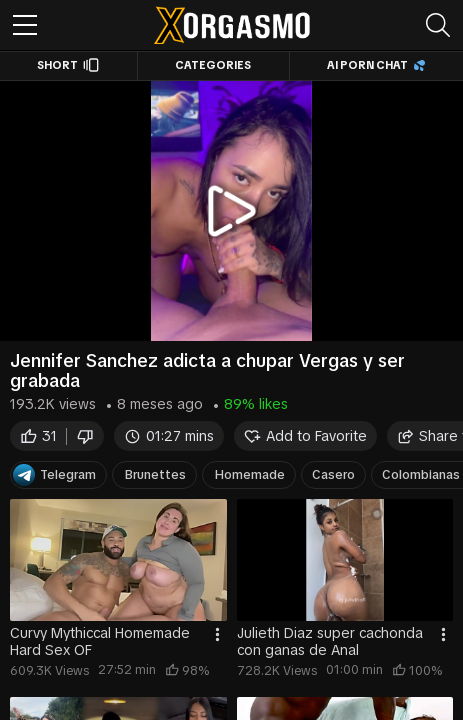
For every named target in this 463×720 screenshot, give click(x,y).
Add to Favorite (305, 436)
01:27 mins (169, 436)
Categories (213, 65)
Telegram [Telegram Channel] (54, 475)
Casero (333, 475)
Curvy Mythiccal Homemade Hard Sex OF (100, 641)
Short (68, 65)
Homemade (250, 475)
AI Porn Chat (376, 65)
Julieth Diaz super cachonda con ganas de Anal (330, 641)
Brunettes (155, 475)
